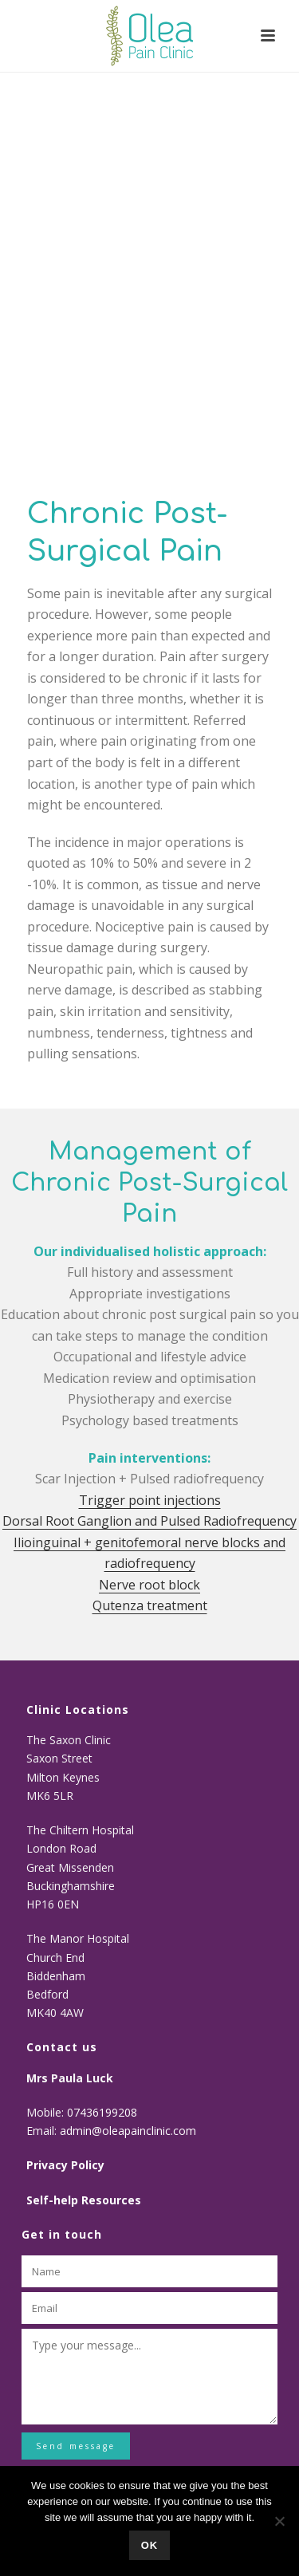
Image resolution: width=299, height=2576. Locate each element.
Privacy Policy (65, 2164)
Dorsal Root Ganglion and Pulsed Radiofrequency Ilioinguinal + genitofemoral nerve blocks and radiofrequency (149, 1542)
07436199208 (103, 2112)
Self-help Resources (83, 2200)
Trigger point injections (150, 1500)
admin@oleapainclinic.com (128, 2130)
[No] (279, 2521)
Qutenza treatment (149, 1605)
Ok (150, 2545)
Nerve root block (149, 1584)
